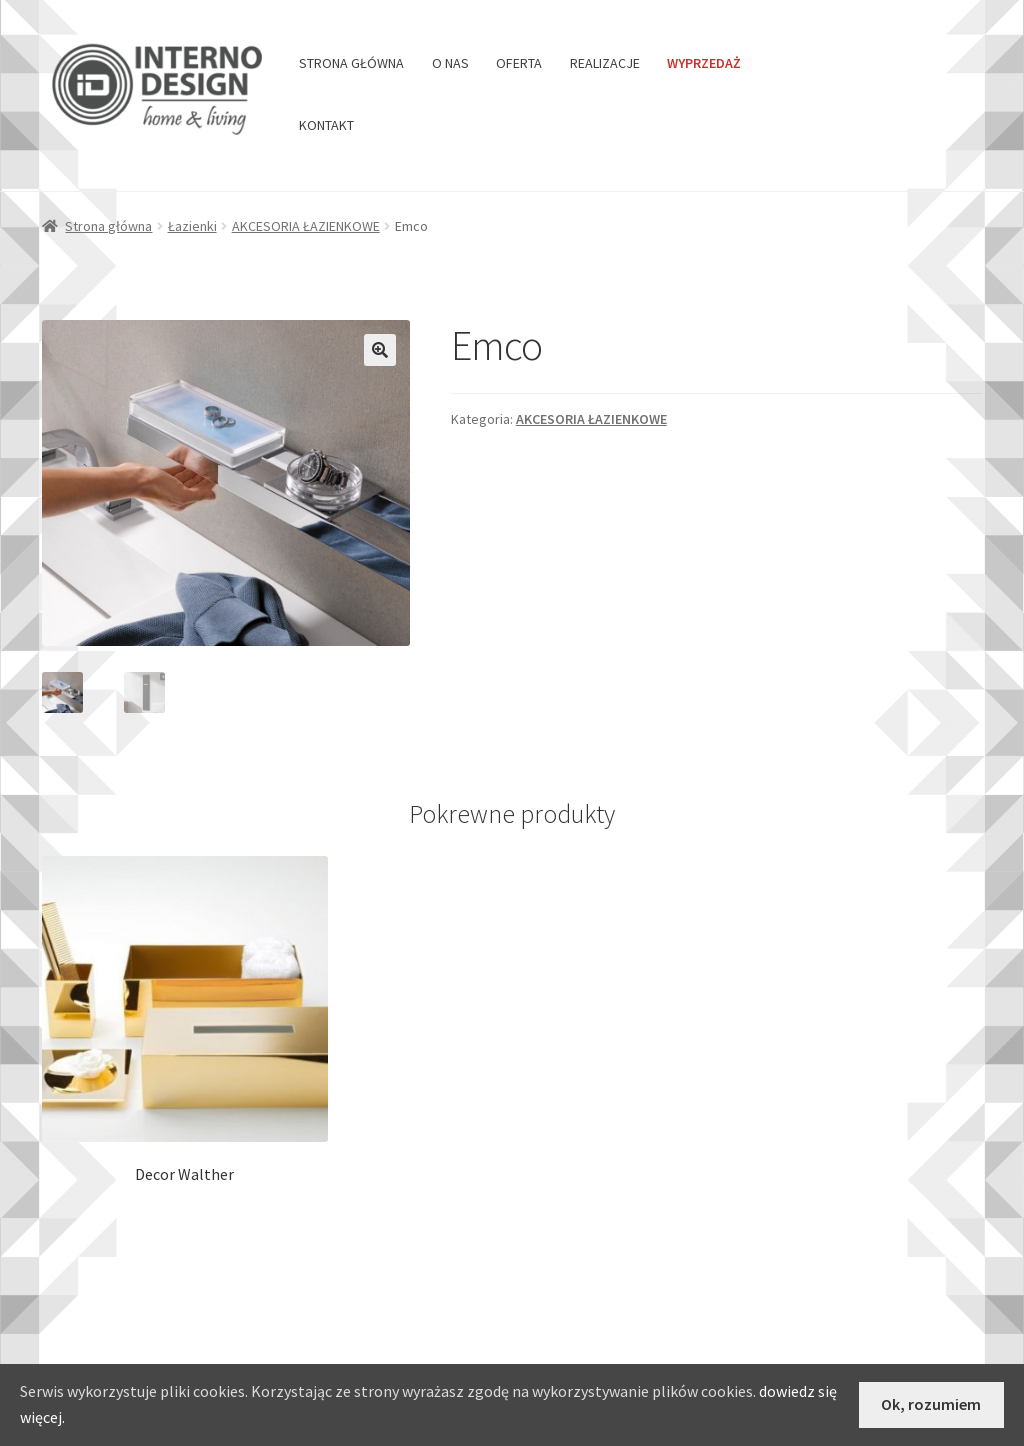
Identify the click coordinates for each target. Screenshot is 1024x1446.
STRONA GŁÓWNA (351, 63)
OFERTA (519, 63)
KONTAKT (326, 125)
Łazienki (192, 226)
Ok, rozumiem (931, 1404)
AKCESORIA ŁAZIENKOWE (306, 226)
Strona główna (108, 226)
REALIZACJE (605, 63)
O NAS (450, 63)
